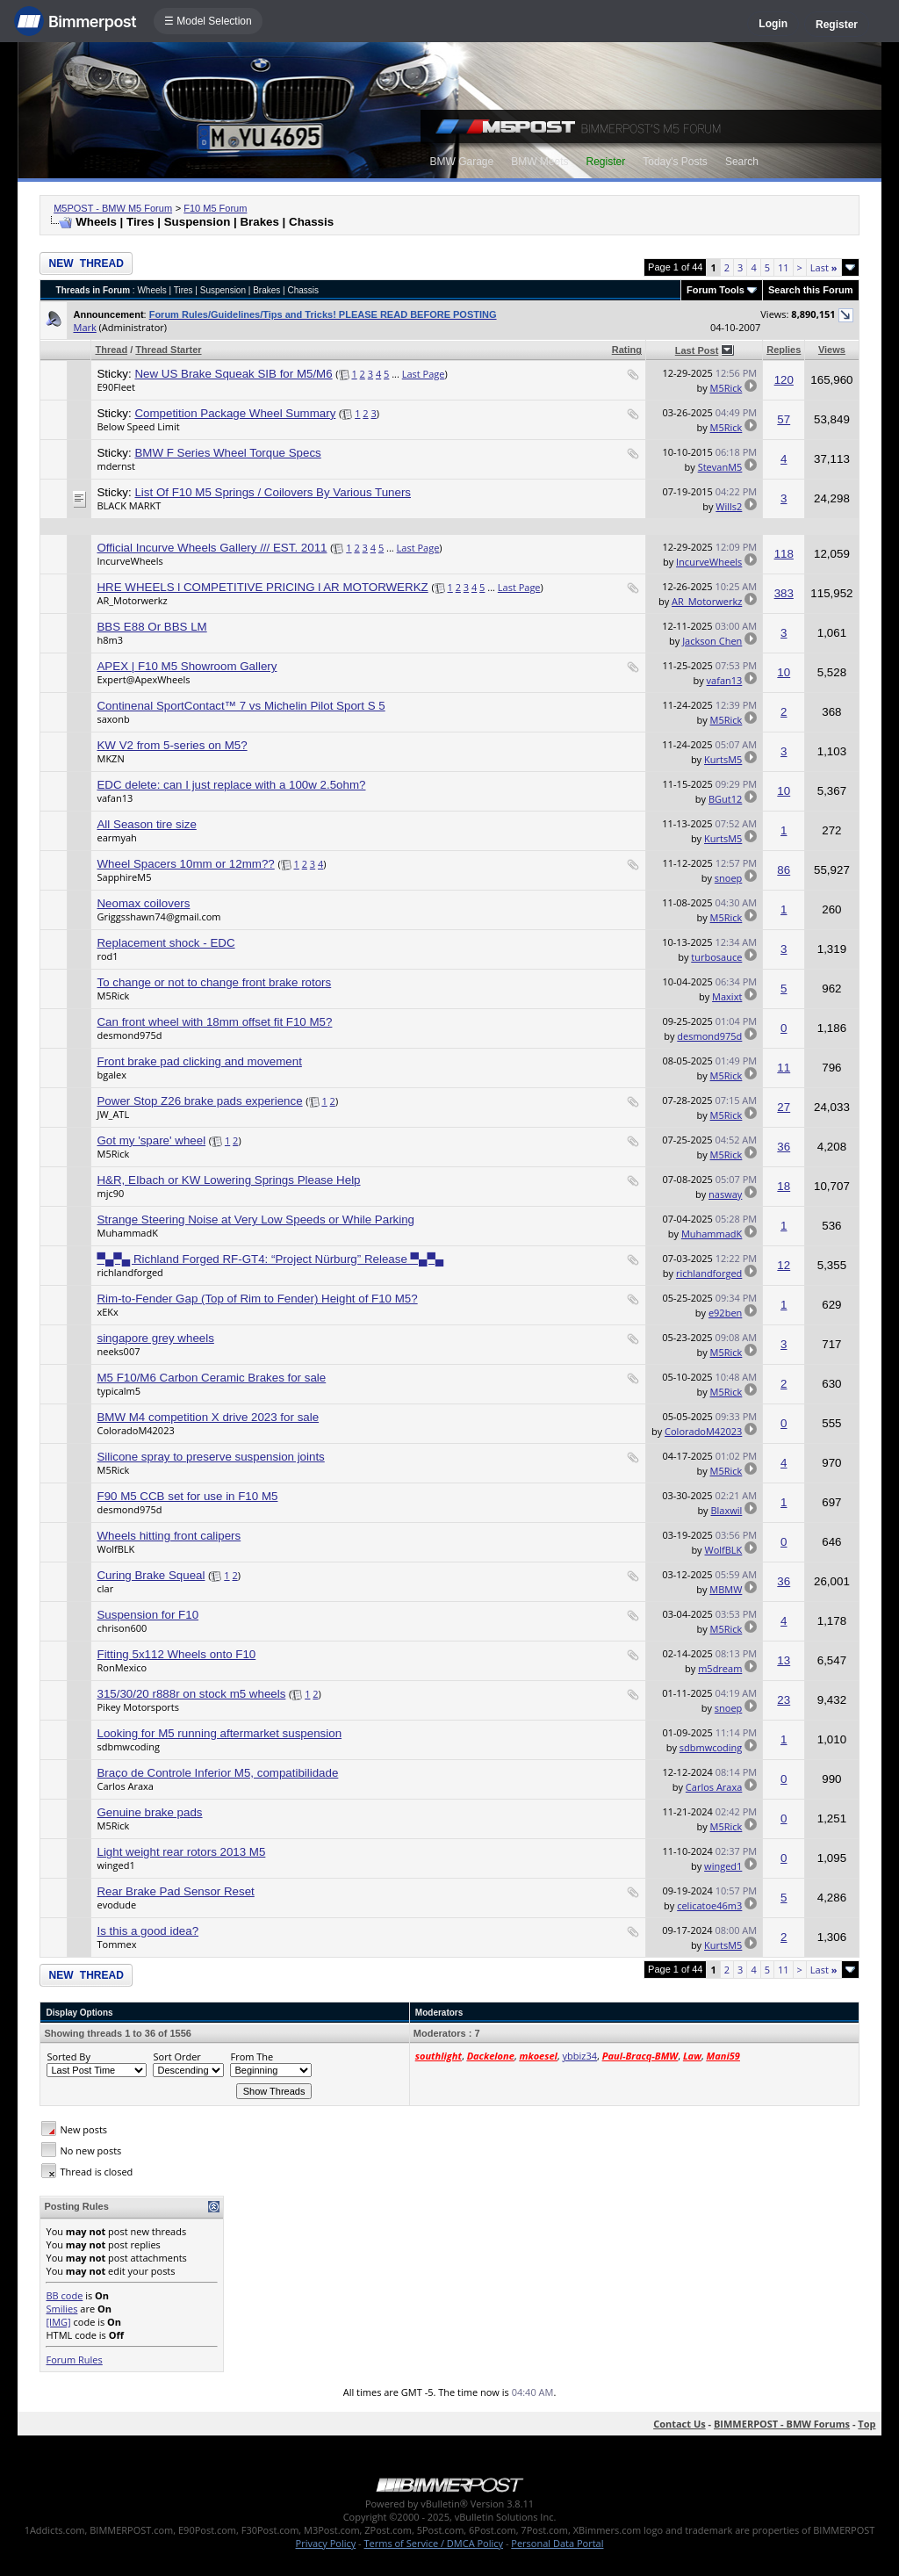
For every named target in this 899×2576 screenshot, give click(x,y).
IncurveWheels (129, 560)
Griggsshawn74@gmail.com (158, 916)
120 (784, 379)
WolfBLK (115, 1548)
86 (783, 870)
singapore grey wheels (155, 1338)
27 (783, 1107)
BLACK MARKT (129, 505)
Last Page (423, 373)
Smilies (61, 2308)
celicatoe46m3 (709, 1905)
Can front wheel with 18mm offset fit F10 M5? (214, 1021)
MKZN (110, 758)
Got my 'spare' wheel (151, 1140)
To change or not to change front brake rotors (214, 982)
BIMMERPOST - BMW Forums (782, 2423)
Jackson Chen (712, 640)
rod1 (107, 956)
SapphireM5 (124, 877)
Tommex (116, 1944)
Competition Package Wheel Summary (234, 413)
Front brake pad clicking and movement (199, 1061)
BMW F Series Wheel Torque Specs (227, 452)
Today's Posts (675, 161)
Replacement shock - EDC (165, 942)
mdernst (116, 466)
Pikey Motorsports (138, 1707)
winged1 (115, 1865)
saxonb (113, 718)
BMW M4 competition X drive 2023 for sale (208, 1417)
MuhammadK (127, 1232)
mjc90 (110, 1193)
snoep (729, 877)
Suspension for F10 (147, 1614)
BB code (64, 2295)
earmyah (116, 837)
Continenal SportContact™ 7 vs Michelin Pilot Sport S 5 (241, 705)
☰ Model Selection (208, 21)
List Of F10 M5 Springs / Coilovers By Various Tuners (272, 492)
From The (251, 2056)
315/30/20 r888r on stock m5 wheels (191, 1693)
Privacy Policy (326, 2543)
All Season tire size (146, 824)
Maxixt (727, 996)
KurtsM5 (723, 759)
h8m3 (110, 639)
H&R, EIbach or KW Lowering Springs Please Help (228, 1180)
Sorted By (68, 2056)
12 (783, 1265)
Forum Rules (74, 2359)
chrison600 (122, 1627)
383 (784, 593)
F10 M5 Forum (215, 208)
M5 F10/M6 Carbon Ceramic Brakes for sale (211, 1377)
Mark (84, 327)
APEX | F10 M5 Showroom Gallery (187, 666)
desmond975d (129, 1035)
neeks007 (118, 1351)
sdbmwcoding (128, 1746)
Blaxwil (726, 1510)
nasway (725, 1194)
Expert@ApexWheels (143, 679)
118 (784, 553)
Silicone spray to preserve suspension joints (210, 1456)
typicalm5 (118, 1390)
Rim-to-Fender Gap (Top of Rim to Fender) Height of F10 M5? (257, 1298)
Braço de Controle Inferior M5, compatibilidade (217, 1772)
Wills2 (729, 506)
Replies (783, 349)
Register (837, 24)
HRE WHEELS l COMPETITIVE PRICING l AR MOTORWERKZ (262, 587)
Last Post (697, 350)
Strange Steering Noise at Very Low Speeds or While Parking (255, 1219)
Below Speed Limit (138, 426)
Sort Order (176, 2056)
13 (783, 1660)
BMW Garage (461, 161)
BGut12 (725, 798)
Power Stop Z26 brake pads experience (199, 1101)
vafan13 (725, 680)
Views (831, 349)
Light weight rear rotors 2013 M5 (181, 1851)
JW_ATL (113, 1114)
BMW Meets (539, 161)
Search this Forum (810, 290)
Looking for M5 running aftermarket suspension (219, 1733)
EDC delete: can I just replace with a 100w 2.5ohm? (231, 784)
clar (105, 1588)
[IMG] (58, 2321)
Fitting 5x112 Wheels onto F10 (176, 1654)
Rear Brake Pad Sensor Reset (175, 1891)
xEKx (107, 1311)
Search (742, 161)
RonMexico (122, 1667)
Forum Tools (715, 290)
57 (783, 419)
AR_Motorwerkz (132, 600)
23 (783, 1700)
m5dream (720, 1668)
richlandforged (129, 1272)
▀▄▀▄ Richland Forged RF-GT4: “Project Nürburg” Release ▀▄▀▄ (270, 1259)
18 (783, 1186)
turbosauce (716, 956)
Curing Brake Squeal (151, 1575)
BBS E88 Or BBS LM (151, 626)
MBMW (725, 1589)
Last (824, 267)
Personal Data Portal (557, 2543)
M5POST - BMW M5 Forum (113, 208)
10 (783, 672)
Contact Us (679, 2423)
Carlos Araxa (125, 1786)
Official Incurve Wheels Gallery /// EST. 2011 (212, 547)
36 (783, 1146)
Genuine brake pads (149, 1812)
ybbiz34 (580, 2055)
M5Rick (726, 387)
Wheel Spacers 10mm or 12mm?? (185, 863)
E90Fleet (115, 386)
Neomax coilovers (143, 903)
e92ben (725, 1312)
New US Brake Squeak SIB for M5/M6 (233, 373)
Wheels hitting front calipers (169, 1535)
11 (783, 267)
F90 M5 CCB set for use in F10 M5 (187, 1496)
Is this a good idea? (147, 1930)
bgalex (111, 1074)
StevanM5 (720, 466)
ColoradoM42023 (135, 1430)
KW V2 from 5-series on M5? (172, 745)
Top (866, 2423)
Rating (627, 349)
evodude (116, 1904)
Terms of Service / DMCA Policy (433, 2543)
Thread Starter (168, 349)
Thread (111, 349)
